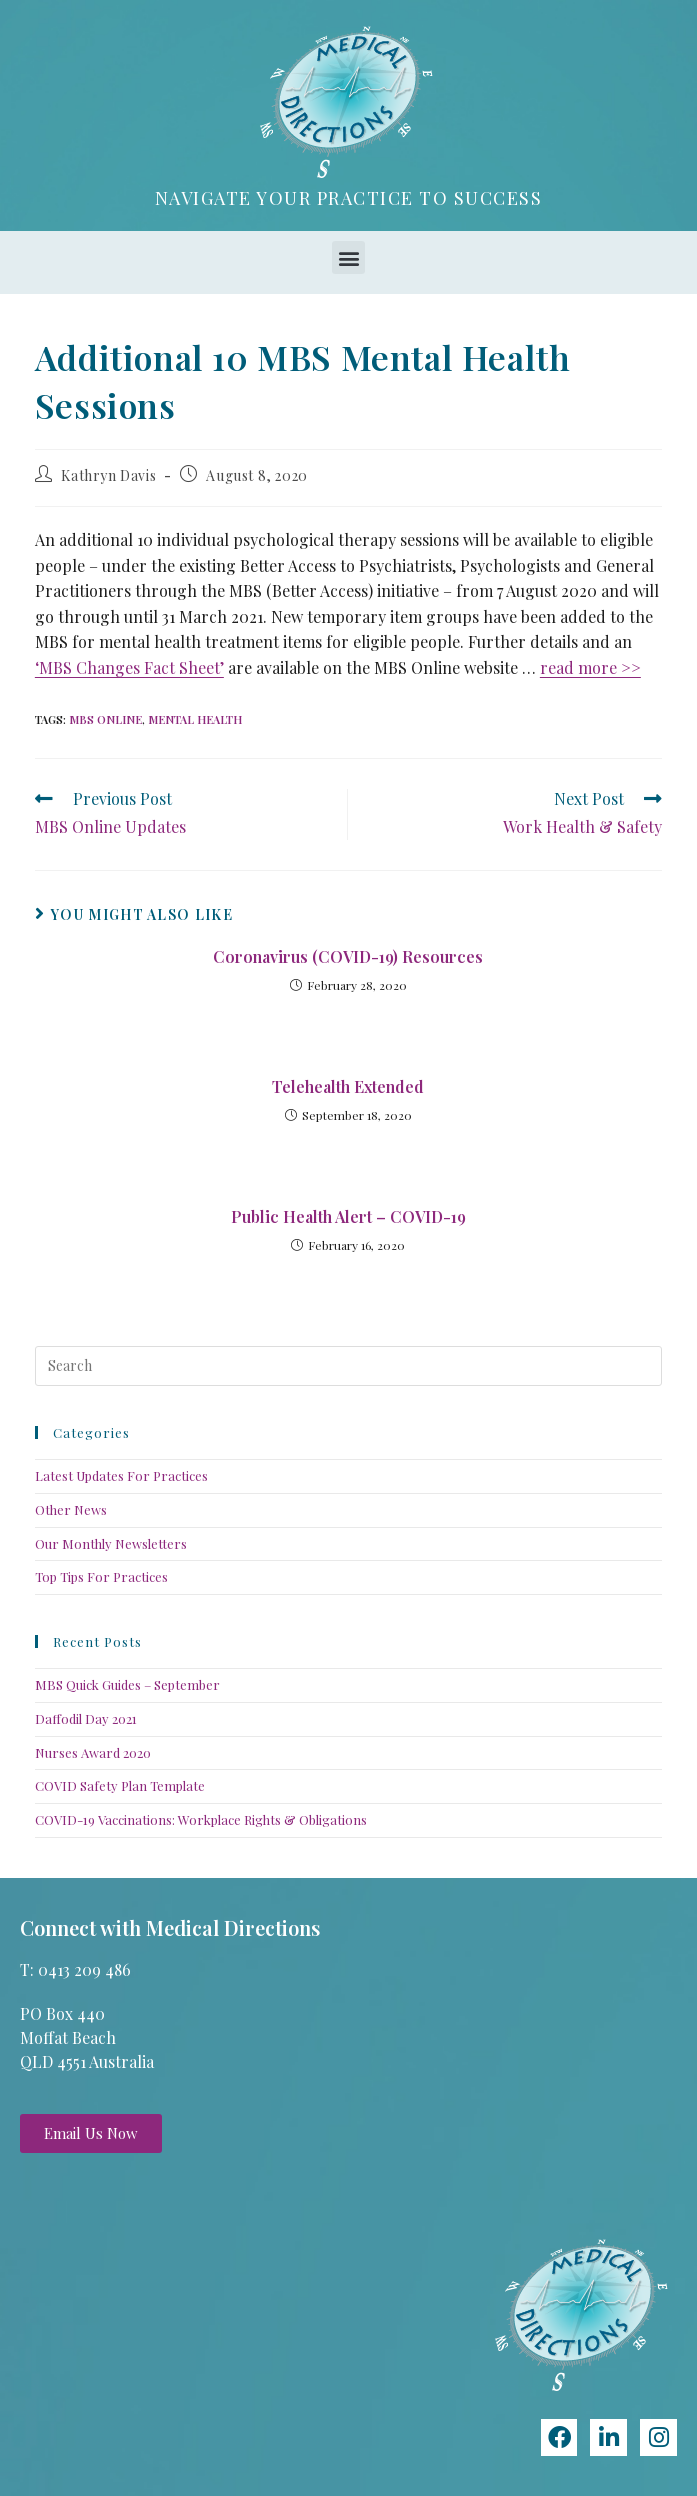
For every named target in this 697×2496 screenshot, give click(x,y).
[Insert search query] (348, 1366)
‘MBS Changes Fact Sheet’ (129, 667)
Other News (71, 1509)
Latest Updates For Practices (121, 1475)
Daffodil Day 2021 (86, 1718)
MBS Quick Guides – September (127, 1684)
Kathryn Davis (108, 475)
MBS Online (105, 719)
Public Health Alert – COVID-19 (348, 1216)
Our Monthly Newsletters (111, 1543)
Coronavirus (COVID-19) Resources (348, 956)
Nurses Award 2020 (93, 1752)
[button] (348, 257)
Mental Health (195, 719)
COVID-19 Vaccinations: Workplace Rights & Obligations (201, 1819)
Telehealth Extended (348, 1086)
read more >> (590, 667)
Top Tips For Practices (101, 1576)
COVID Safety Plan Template (120, 1785)
